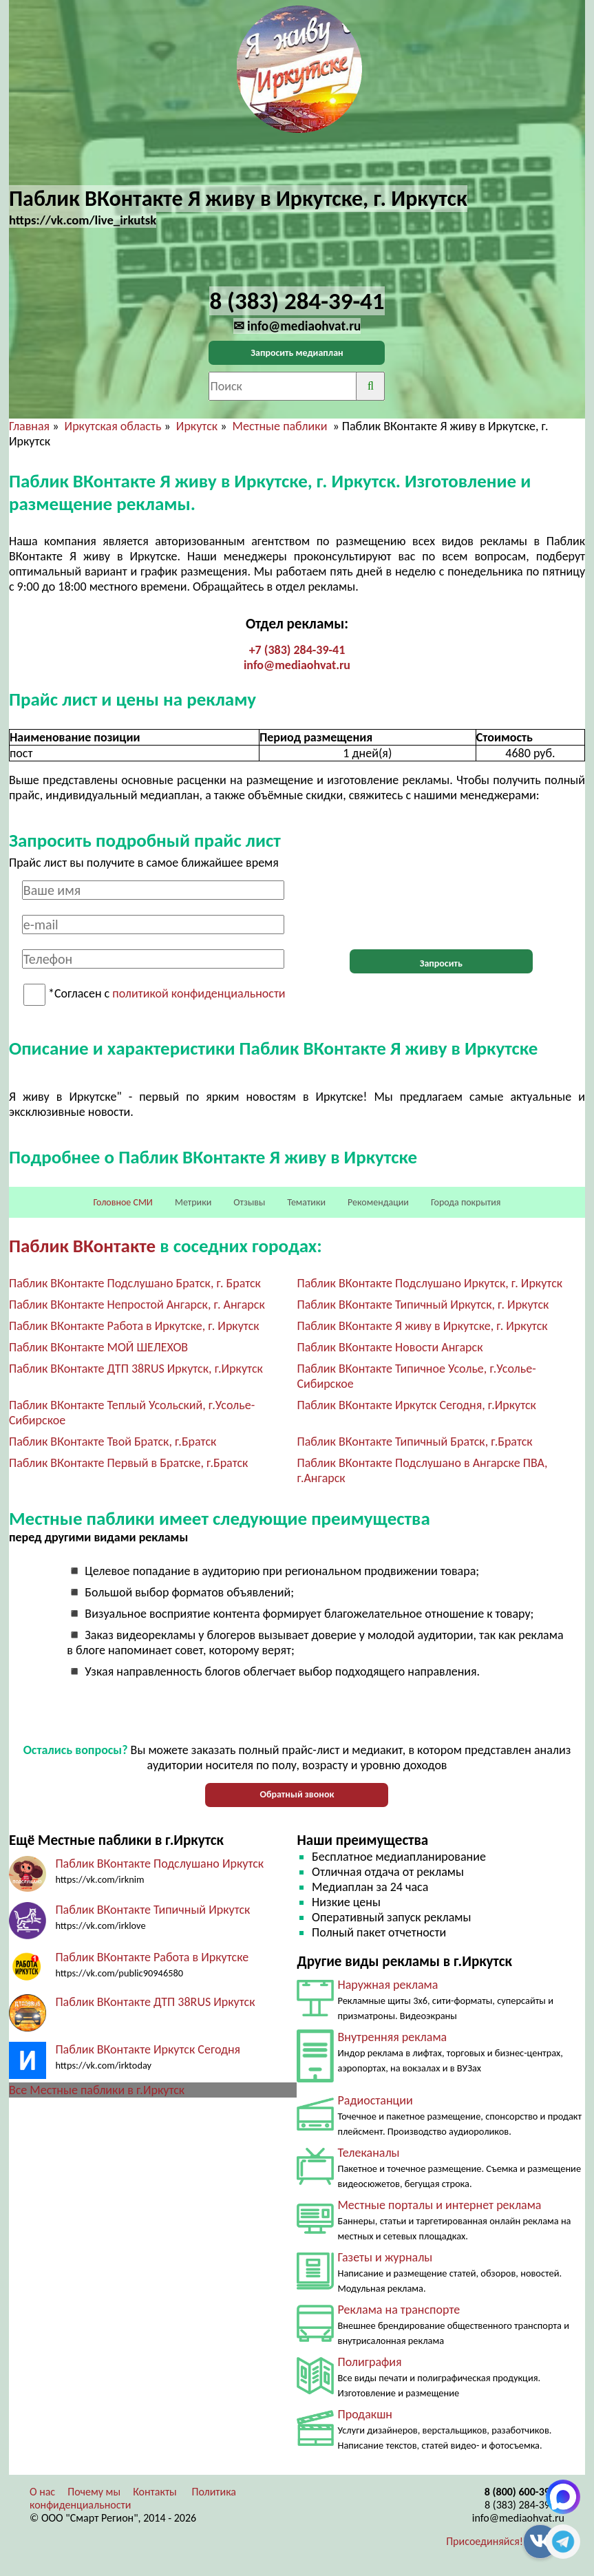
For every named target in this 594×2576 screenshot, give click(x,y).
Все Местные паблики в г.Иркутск (96, 2090)
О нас (42, 2491)
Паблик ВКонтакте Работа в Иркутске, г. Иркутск (134, 1325)
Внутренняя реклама (392, 2037)
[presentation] (441, 907)
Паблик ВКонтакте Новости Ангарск (389, 1347)
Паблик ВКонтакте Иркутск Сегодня (147, 2049)
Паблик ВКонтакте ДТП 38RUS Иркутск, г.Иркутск (136, 1368)
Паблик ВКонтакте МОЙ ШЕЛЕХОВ (98, 1347)
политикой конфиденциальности (198, 994)
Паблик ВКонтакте (82, 1245)
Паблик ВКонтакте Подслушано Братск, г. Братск (135, 1283)
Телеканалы (368, 2152)
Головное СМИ (123, 1202)
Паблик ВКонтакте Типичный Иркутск (152, 1909)
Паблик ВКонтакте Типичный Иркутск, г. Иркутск (423, 1304)
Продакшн (364, 2414)
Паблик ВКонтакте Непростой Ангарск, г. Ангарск (137, 1304)
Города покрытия (465, 1202)
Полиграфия (369, 2361)
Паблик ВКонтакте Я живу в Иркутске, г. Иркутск (422, 1325)
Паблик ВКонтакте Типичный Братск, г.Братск (414, 1441)
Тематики (306, 1202)
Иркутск (197, 426)
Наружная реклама (387, 1984)
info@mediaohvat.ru (297, 665)
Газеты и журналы (384, 2257)
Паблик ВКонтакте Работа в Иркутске (151, 1957)
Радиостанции (374, 2100)
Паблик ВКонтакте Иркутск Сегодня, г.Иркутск (416, 1405)
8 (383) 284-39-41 (524, 2504)
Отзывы (249, 1202)
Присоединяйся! (484, 2541)
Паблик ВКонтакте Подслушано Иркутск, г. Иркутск (429, 1283)
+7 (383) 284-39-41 (297, 649)
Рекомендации (378, 1202)
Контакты (155, 2491)
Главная (29, 426)
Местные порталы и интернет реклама (439, 2205)
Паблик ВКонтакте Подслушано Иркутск (159, 1863)
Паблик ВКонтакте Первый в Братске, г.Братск (128, 1462)
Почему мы (93, 2491)
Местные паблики (281, 426)
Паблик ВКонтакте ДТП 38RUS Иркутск (155, 2001)
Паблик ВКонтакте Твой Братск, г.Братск (112, 1441)
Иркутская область (113, 426)
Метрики (193, 1202)
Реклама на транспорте (398, 2309)
